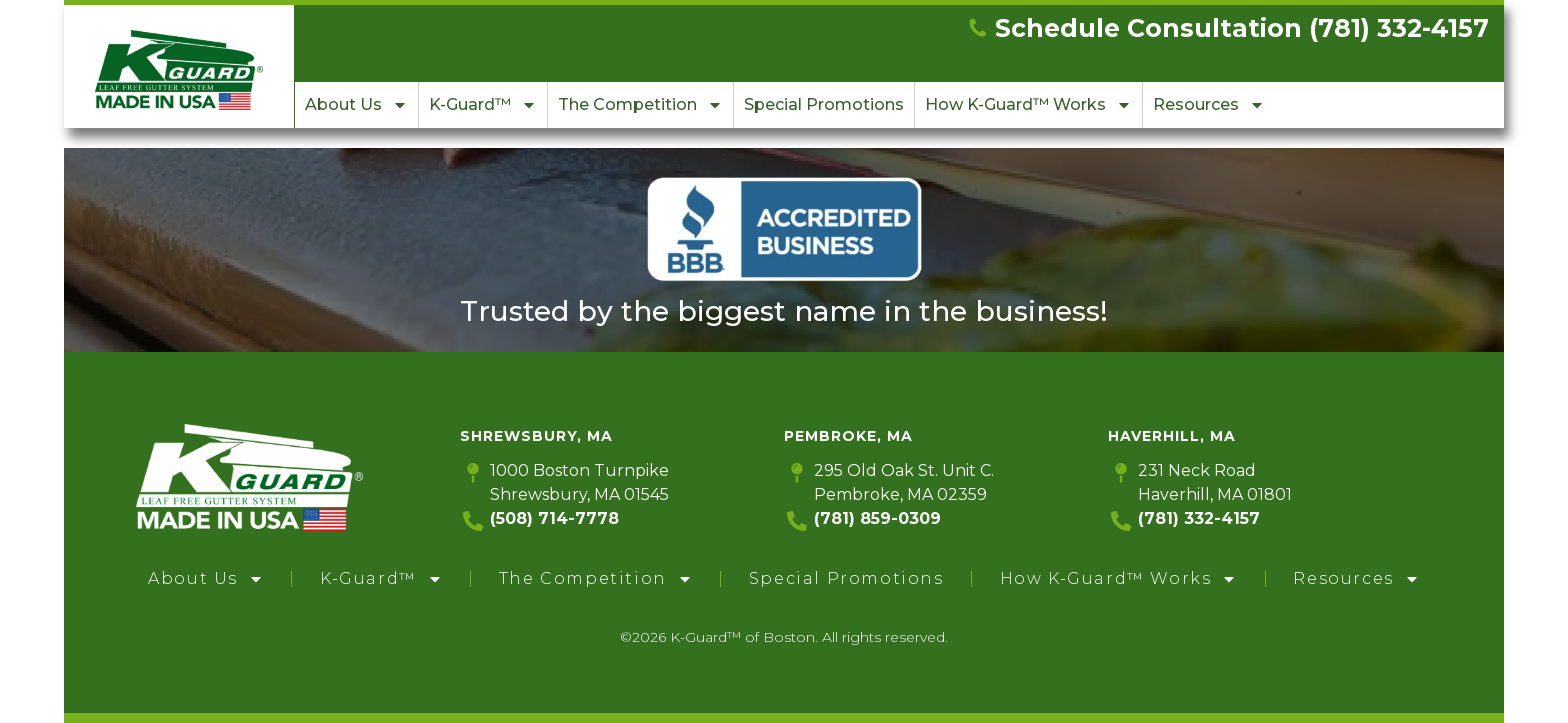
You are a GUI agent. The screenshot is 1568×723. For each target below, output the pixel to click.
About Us (356, 105)
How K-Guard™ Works (1028, 105)
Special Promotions (824, 104)
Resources (1209, 105)
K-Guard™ (483, 105)
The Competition (640, 105)
